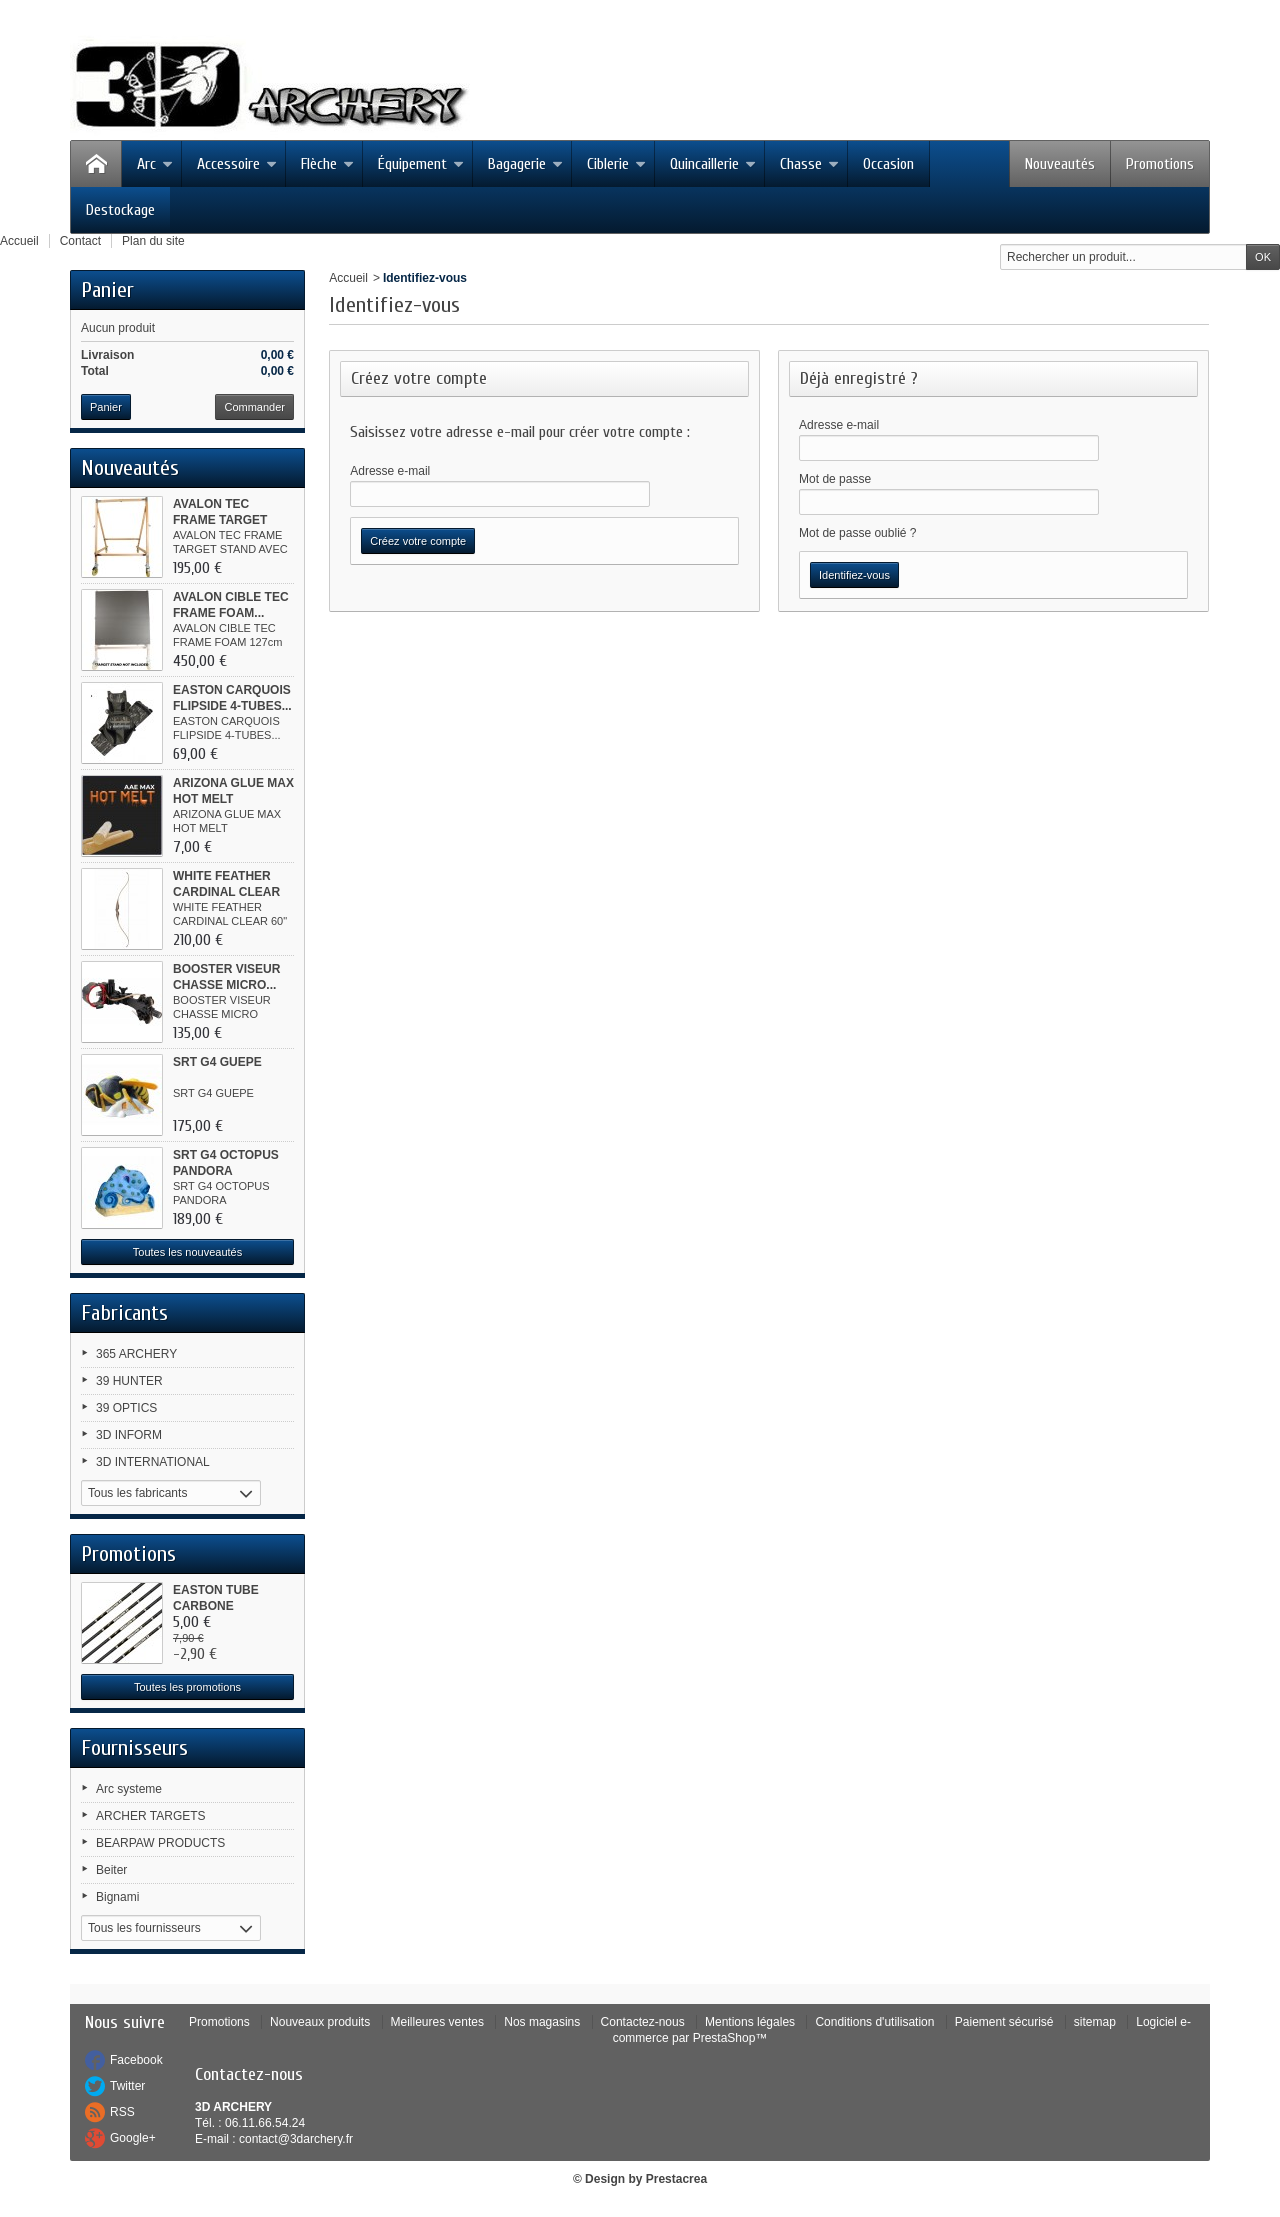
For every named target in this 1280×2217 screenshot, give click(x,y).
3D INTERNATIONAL (153, 1462)
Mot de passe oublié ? (857, 533)
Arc (155, 164)
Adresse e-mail (390, 471)
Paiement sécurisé (1004, 2022)
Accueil (348, 278)
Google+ (133, 2138)
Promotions (1160, 164)
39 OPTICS (126, 1408)
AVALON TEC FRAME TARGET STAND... (220, 520)
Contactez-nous (643, 2022)
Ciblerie (616, 164)
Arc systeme (129, 1789)
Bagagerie (525, 164)
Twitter (127, 2086)
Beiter (111, 1870)
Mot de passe (835, 479)
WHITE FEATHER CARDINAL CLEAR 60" (226, 892)
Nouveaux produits (320, 2022)
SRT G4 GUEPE (217, 1062)
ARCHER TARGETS (151, 1816)
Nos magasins (542, 2022)
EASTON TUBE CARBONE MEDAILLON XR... (223, 1606)
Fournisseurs (134, 1748)
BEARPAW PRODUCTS (160, 1843)
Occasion (888, 164)
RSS (122, 2112)
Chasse (809, 164)
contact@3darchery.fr (296, 2139)
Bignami (117, 1897)
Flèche (327, 164)
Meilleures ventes (437, 2022)
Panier (107, 290)
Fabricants (124, 1313)
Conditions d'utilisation (874, 2022)
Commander (254, 407)
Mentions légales (750, 2022)
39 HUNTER (129, 1381)
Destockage (120, 210)
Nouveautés (1060, 164)
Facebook (136, 2060)
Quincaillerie (713, 164)
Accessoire (237, 164)
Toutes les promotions (187, 1687)
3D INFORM (129, 1435)
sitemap (1095, 2022)
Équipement (421, 164)
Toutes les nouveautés (187, 1252)
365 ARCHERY (136, 1354)
